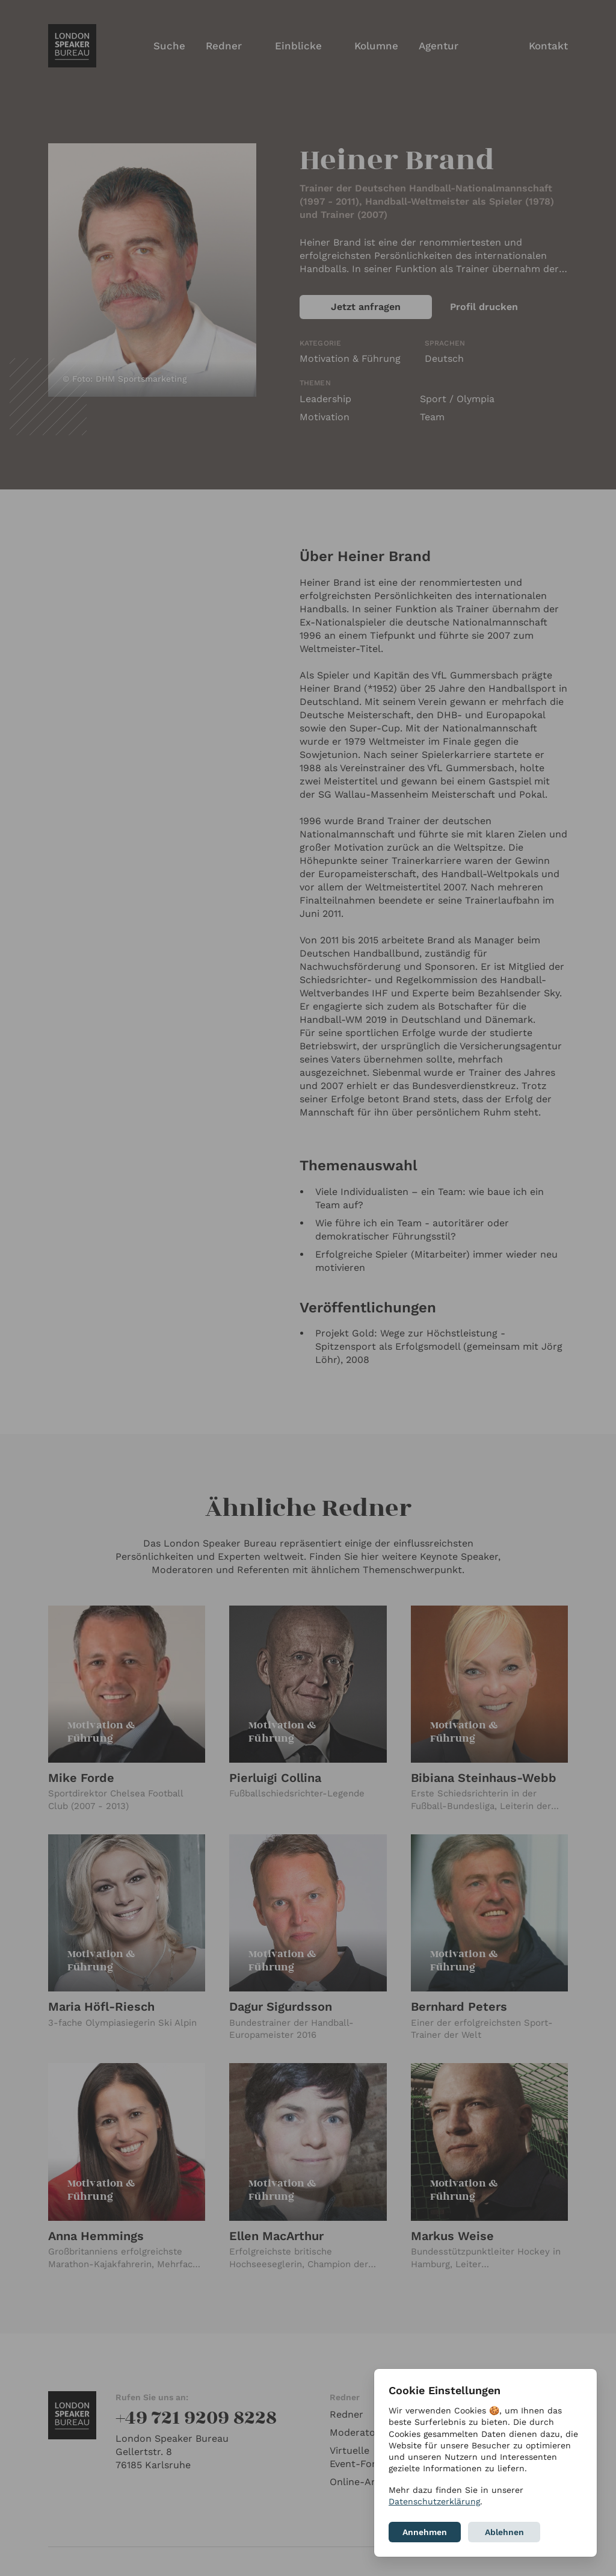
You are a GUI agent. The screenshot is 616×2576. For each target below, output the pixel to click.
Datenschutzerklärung (434, 2501)
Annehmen (424, 2532)
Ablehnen (504, 2532)
